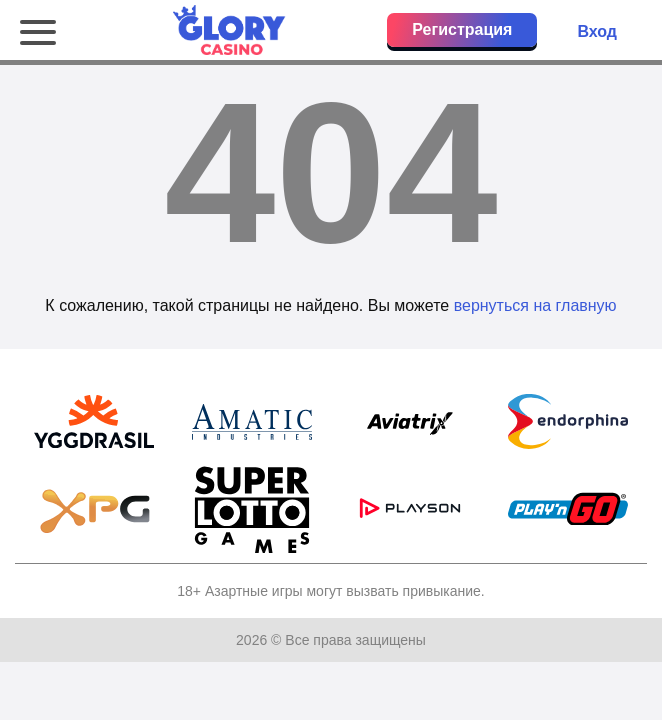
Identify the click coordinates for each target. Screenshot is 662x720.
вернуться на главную (535, 305)
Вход (597, 31)
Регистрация (462, 29)
